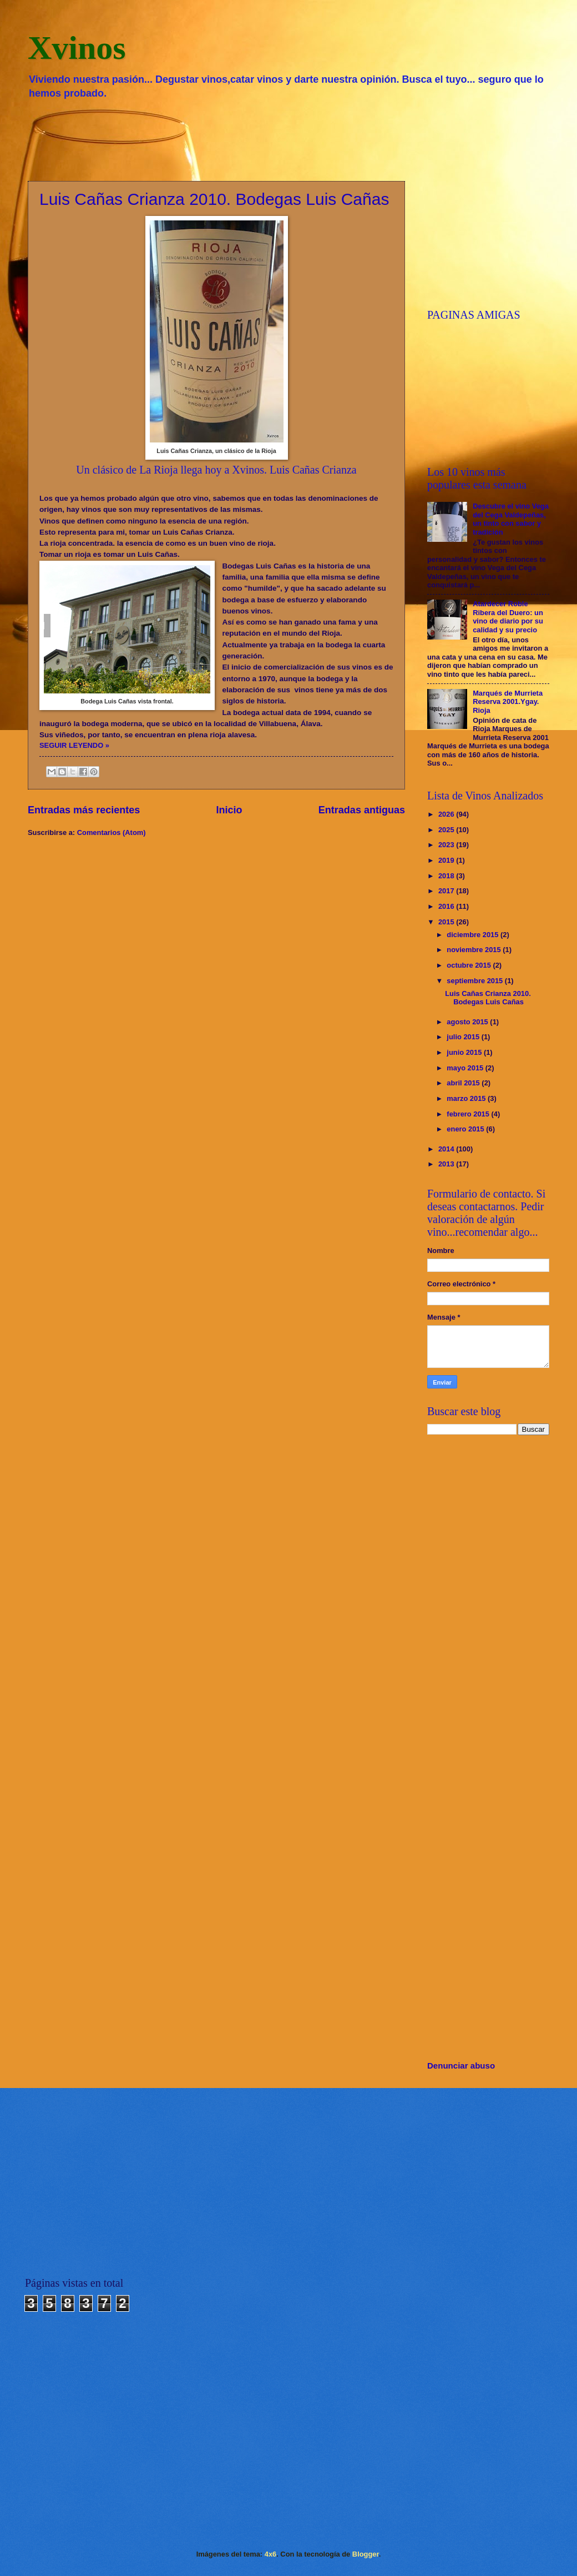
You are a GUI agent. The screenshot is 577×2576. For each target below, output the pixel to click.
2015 (447, 922)
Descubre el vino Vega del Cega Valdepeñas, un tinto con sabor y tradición (511, 519)
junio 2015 (465, 1052)
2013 (447, 1164)
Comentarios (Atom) (111, 832)
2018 (447, 876)
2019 (447, 860)
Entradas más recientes (84, 810)
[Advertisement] (288, 139)
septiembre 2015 (476, 981)
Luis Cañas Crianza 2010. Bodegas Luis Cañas (214, 199)
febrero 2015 (469, 1114)
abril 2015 (464, 1083)
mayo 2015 (466, 1068)
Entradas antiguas (361, 810)
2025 (447, 830)
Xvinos (77, 47)
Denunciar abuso (461, 2065)
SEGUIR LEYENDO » (74, 745)
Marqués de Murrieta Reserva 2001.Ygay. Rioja (508, 702)
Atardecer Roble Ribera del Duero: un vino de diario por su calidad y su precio (508, 616)
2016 (447, 906)
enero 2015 (466, 1129)
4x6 (270, 2554)
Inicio (229, 810)
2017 (447, 891)
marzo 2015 (467, 1098)
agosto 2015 (468, 1022)
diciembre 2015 (473, 934)
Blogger (365, 2554)
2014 (447, 1149)
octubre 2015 (470, 965)
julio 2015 (464, 1037)
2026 (447, 814)
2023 (447, 845)
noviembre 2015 (475, 949)
